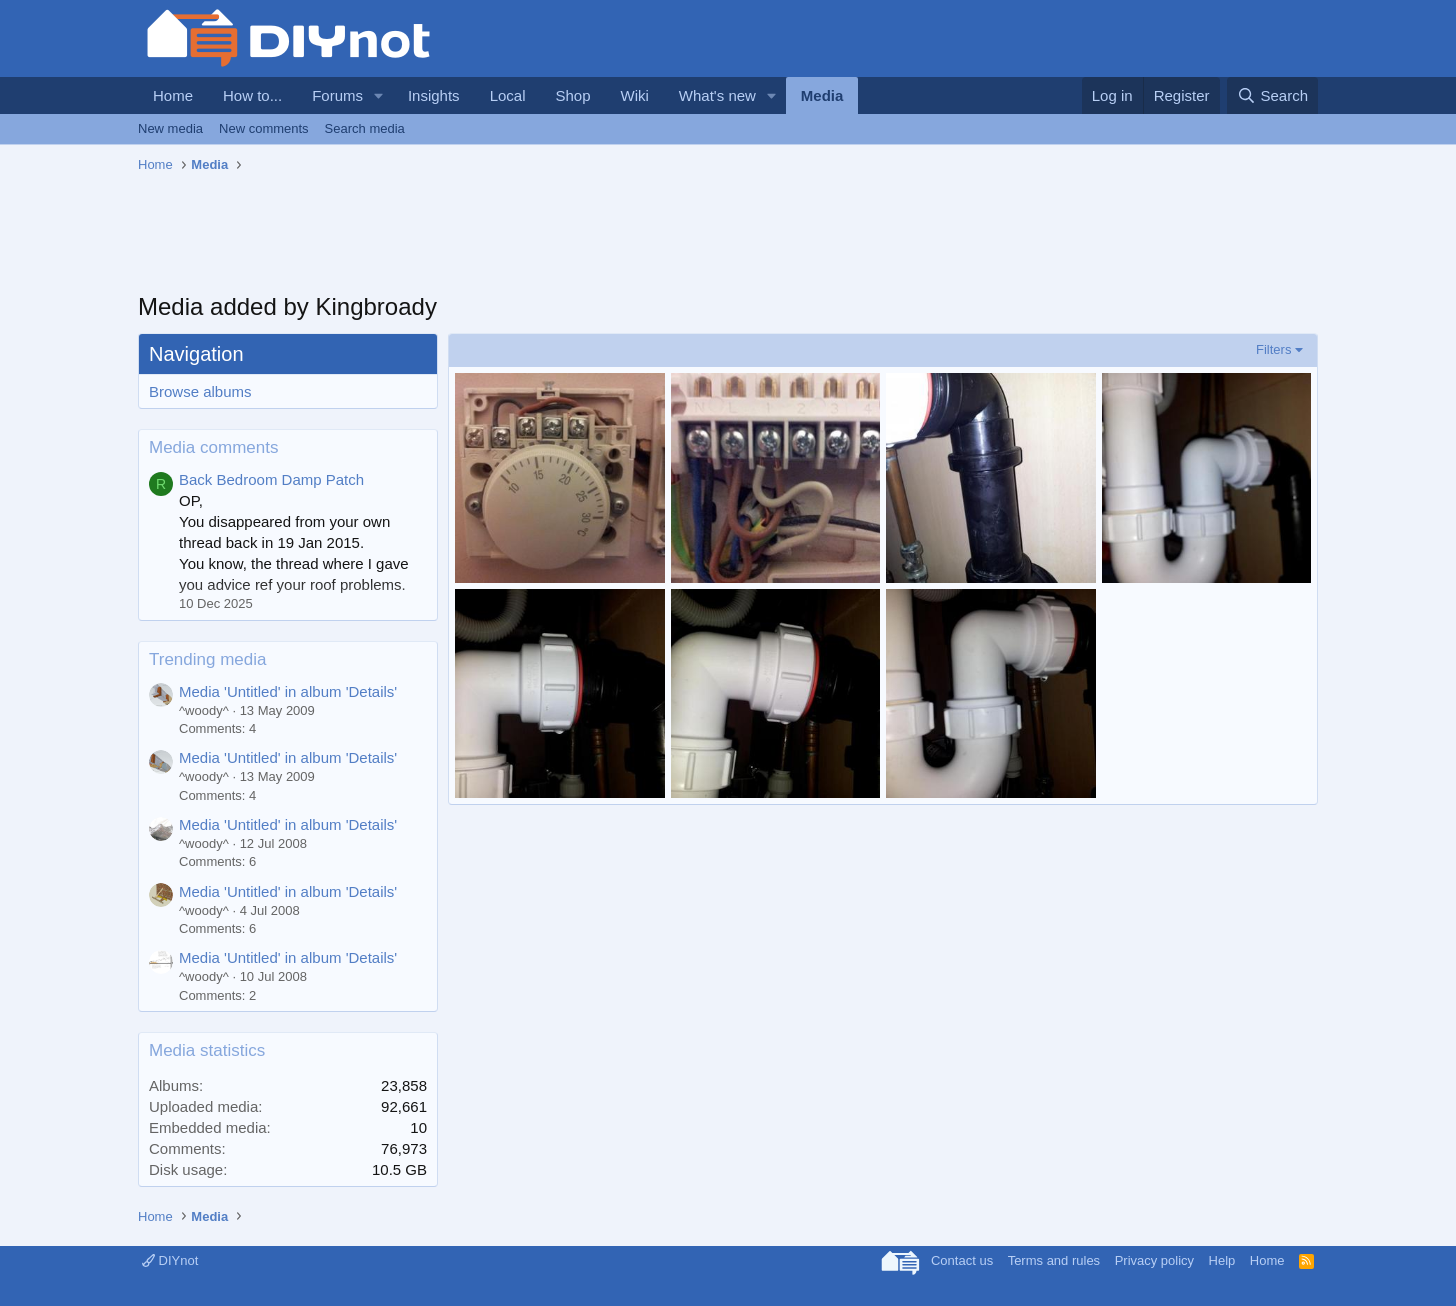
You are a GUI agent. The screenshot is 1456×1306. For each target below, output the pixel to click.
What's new (717, 95)
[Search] (1272, 95)
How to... (252, 95)
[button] (379, 95)
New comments (264, 128)
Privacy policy (1154, 1260)
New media (170, 128)
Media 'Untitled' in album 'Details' (288, 691)
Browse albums (200, 391)
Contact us (962, 1260)
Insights (434, 95)
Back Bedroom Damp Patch (271, 479)
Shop (572, 95)
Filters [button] (1273, 349)
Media (822, 95)
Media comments (213, 447)
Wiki (635, 95)
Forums (337, 95)
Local (508, 95)
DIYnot (170, 1260)
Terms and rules (1054, 1260)
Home (173, 95)
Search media (365, 128)
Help (1222, 1260)
